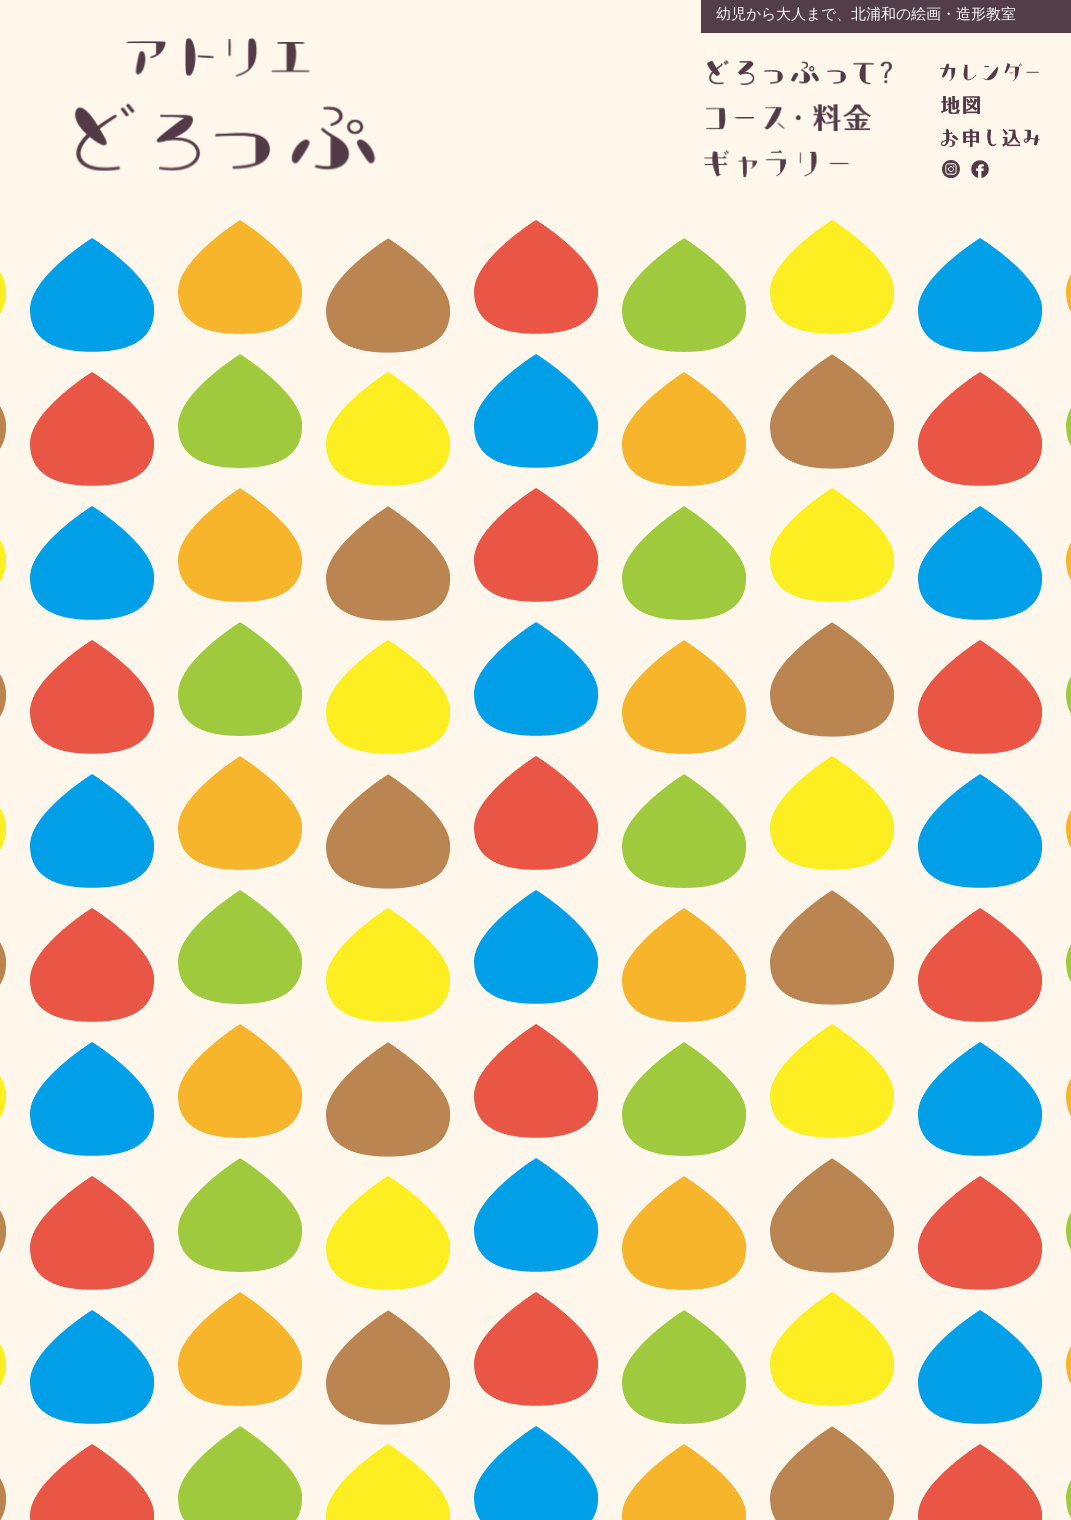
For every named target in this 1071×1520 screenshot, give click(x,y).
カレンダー (989, 72)
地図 (960, 105)
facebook (981, 169)
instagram (952, 169)
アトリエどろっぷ (226, 104)
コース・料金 (798, 117)
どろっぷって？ (799, 73)
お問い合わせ (990, 138)
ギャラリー (796, 163)
